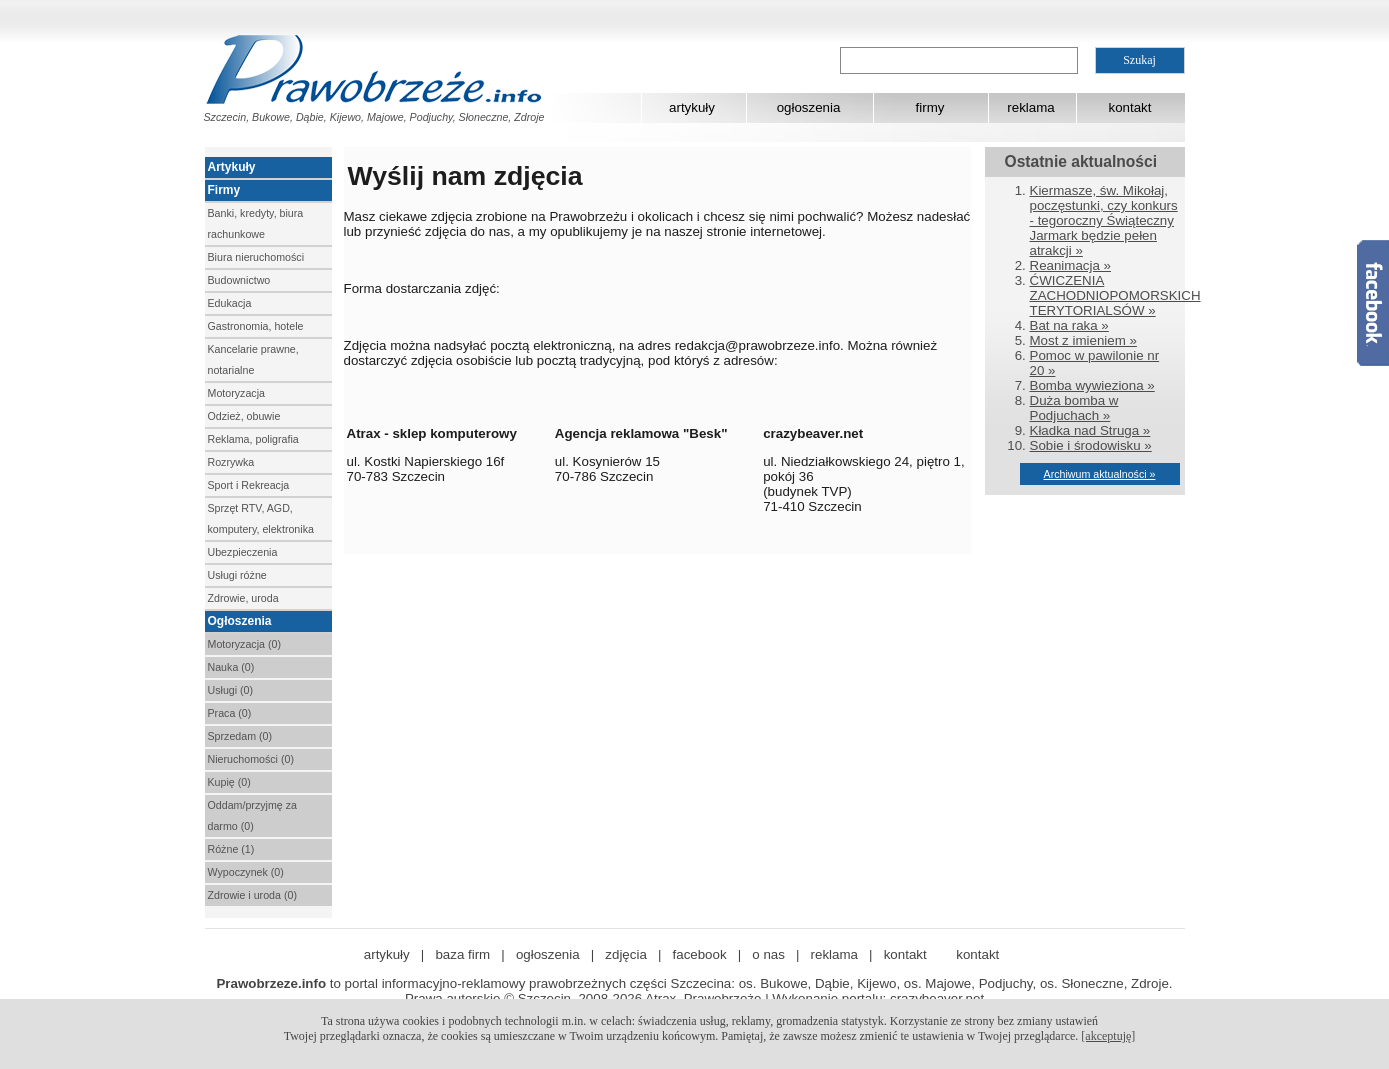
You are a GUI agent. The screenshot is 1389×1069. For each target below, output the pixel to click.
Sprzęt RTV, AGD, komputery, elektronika (261, 518)
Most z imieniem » (1083, 340)
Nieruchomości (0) (251, 759)
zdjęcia (626, 954)
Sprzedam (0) (240, 736)
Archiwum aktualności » (1100, 474)
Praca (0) (230, 713)
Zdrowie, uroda (243, 598)
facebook (700, 954)
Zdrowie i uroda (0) (252, 895)
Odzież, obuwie (244, 416)
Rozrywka (231, 462)
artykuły (692, 107)
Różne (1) (231, 849)
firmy (930, 107)
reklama (1030, 107)
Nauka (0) (231, 667)
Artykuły (232, 167)
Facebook (1373, 303)
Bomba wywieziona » (1092, 385)
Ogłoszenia (240, 621)
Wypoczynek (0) (246, 872)
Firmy (224, 190)
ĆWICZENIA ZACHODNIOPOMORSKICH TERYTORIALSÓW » (1115, 295)
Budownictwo (239, 280)
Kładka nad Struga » (1090, 430)
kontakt (1130, 107)
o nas (768, 954)
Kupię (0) (229, 782)
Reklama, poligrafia (253, 439)
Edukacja (230, 303)
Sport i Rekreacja (249, 485)
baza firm (462, 954)
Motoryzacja (236, 393)
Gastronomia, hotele (256, 326)
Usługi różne (237, 575)
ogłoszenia (809, 107)
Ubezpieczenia (243, 552)
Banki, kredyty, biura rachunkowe (256, 223)
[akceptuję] (1108, 1036)
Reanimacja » (1071, 265)
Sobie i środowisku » (1091, 445)
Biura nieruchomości (256, 257)
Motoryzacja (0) (244, 644)
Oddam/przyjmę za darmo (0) (252, 815)
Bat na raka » (1069, 325)
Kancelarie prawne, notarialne (253, 359)
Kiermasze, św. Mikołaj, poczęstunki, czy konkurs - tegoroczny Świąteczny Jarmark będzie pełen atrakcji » (1104, 220)
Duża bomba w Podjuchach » (1074, 408)
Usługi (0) (231, 690)
